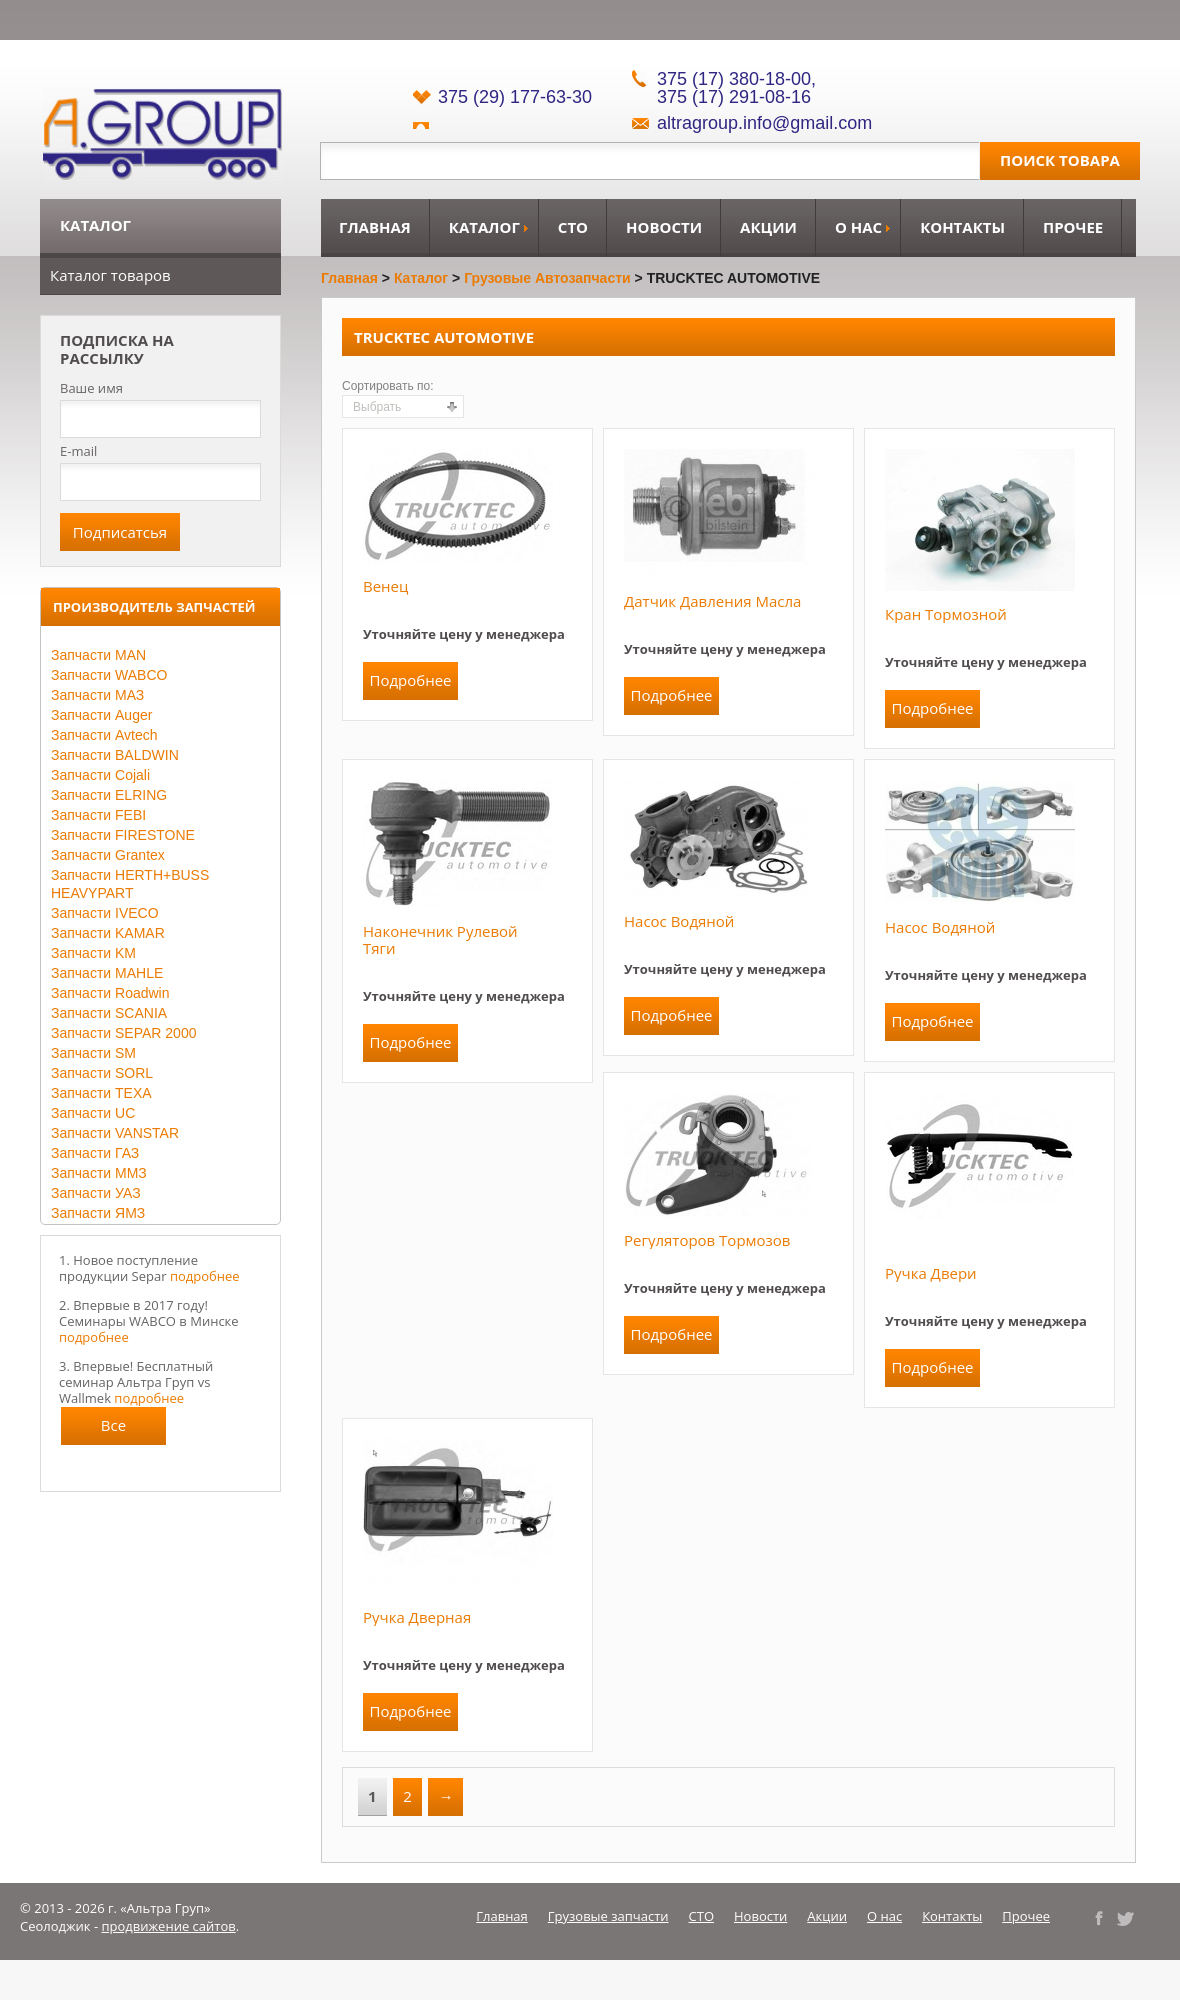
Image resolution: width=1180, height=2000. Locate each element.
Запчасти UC (93, 1113)
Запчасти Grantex (108, 855)
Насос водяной (679, 921)
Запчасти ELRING (109, 795)
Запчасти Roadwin (110, 993)
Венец (385, 586)
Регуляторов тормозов (707, 1240)
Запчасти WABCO (109, 675)
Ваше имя (91, 388)
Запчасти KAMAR (108, 933)
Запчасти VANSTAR (115, 1133)
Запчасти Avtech (104, 735)
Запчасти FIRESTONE (123, 835)
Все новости (114, 1430)
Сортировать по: (388, 386)
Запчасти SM (93, 1053)
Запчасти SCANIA (109, 1013)
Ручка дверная (417, 1617)
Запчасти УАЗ (96, 1193)
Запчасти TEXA (101, 1093)
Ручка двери (931, 1273)
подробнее (205, 1276)
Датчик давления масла (712, 601)
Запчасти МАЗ (97, 695)
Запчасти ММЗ (99, 1173)
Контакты (962, 227)
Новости (664, 227)
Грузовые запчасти (608, 1916)
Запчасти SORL (102, 1073)
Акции (768, 227)
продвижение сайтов (169, 1926)
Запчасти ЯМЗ (98, 1213)
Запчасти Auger (101, 715)
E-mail (78, 451)
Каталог (484, 227)
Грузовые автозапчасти (547, 278)
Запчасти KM (93, 953)
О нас (858, 227)
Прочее (1073, 227)
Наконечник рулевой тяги (440, 939)
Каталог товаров (110, 275)
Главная (375, 227)
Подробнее (410, 680)
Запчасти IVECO (105, 913)
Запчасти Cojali (100, 775)
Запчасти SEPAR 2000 (123, 1033)
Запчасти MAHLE (107, 973)
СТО (573, 227)
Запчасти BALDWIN (115, 755)
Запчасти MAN (98, 655)
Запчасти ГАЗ (95, 1153)
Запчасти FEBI (98, 815)
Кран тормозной (946, 614)
